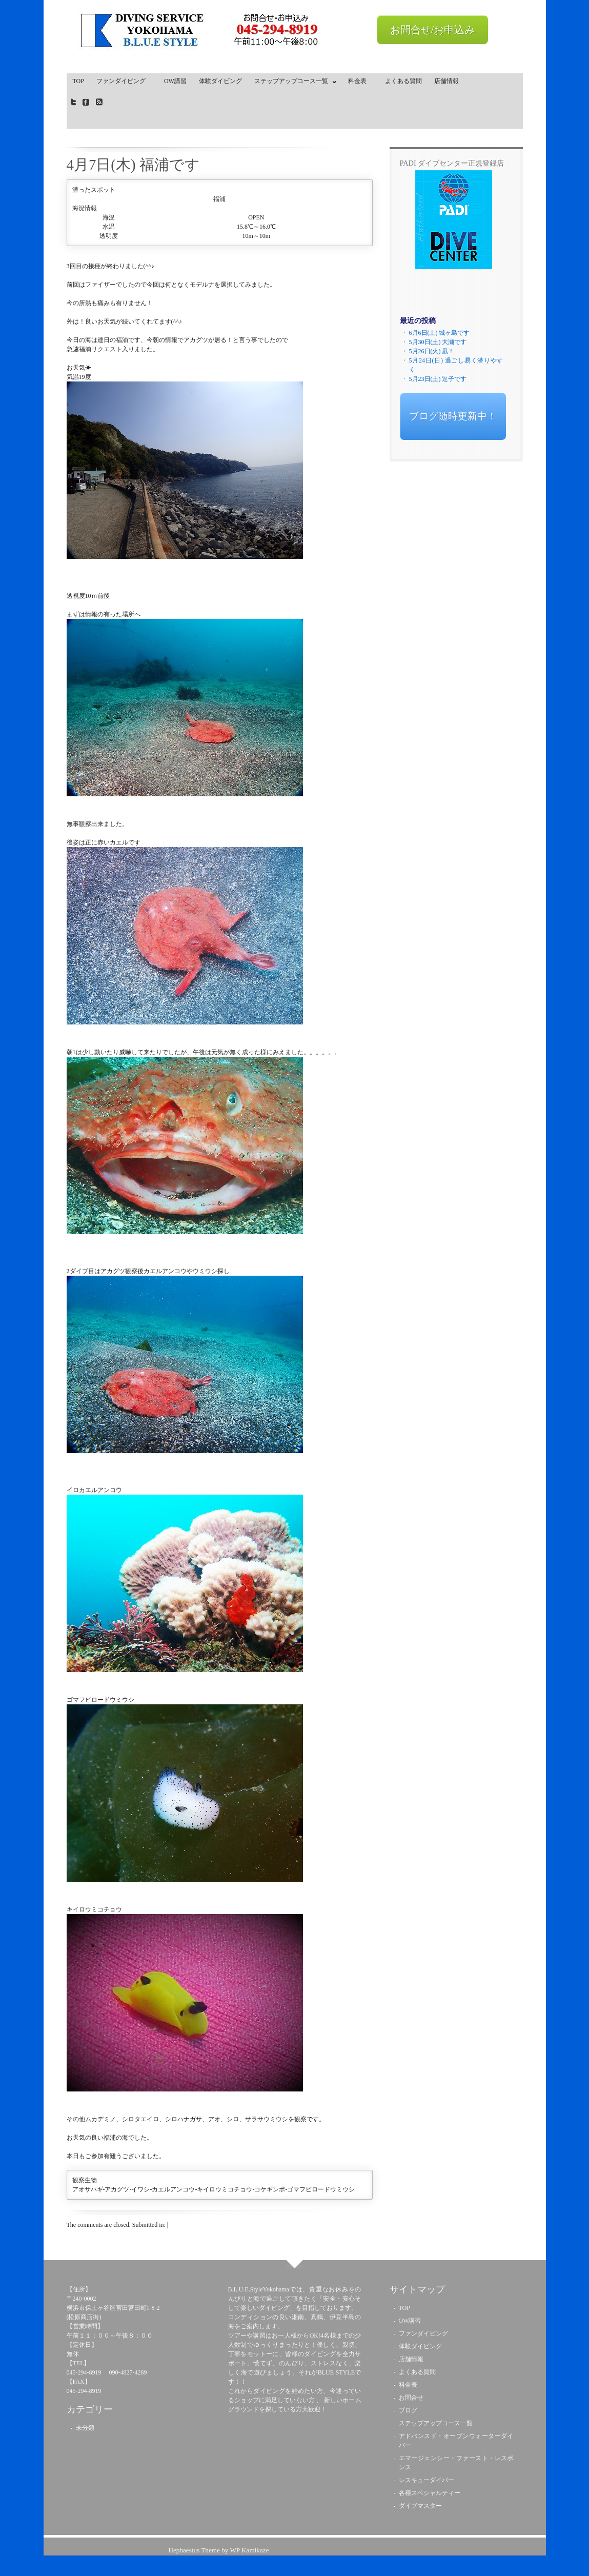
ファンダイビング (124, 81)
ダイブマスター (420, 2505)
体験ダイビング (220, 81)
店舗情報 (446, 81)
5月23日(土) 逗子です (438, 379)
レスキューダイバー (426, 2480)
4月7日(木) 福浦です (133, 164)
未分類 (85, 2427)
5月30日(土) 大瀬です (438, 342)
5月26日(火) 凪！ (432, 351)
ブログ (408, 2410)
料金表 (360, 81)
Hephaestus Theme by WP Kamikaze (218, 2550)
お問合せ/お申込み (432, 29)
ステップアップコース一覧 (292, 83)
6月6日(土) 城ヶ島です (439, 332)
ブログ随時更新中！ (453, 416)
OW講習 (175, 81)
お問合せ (411, 2397)
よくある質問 (403, 81)
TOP (78, 81)
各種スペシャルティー (429, 2493)
